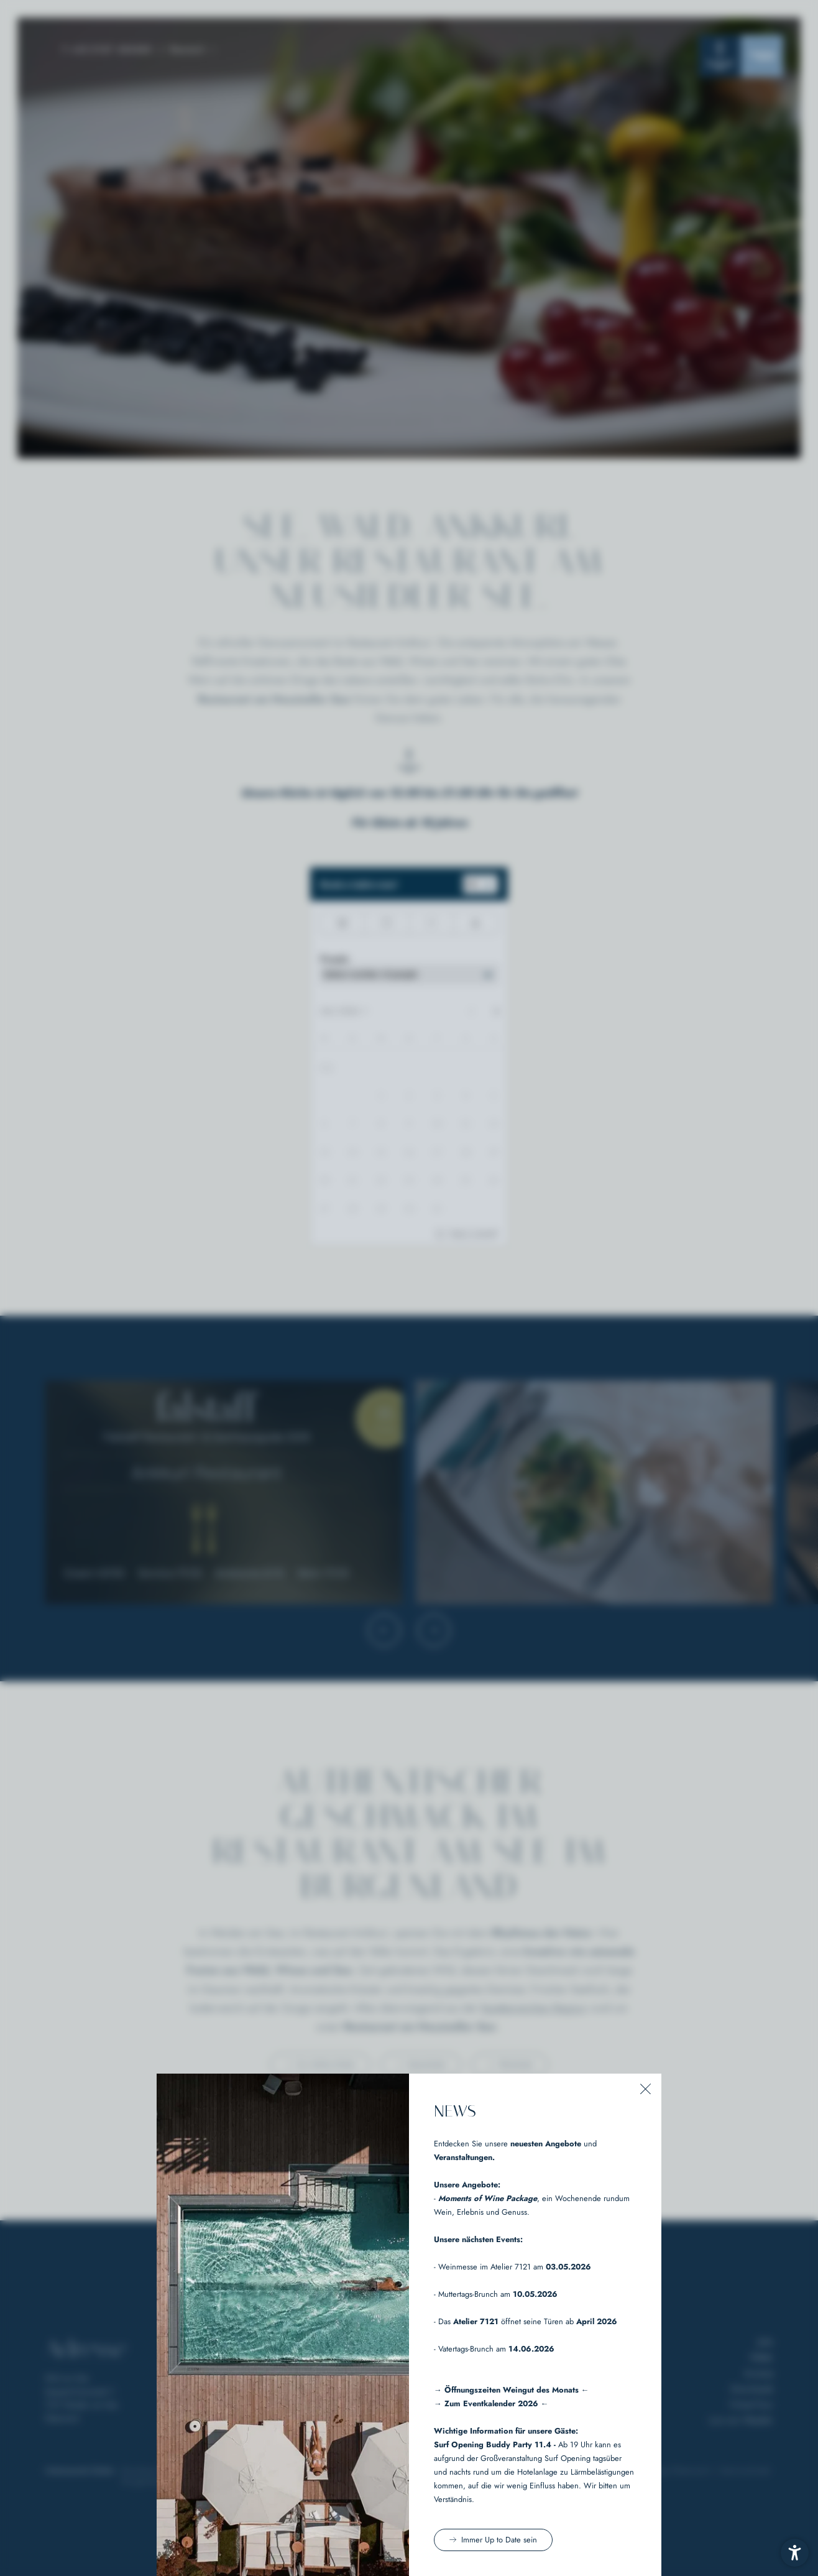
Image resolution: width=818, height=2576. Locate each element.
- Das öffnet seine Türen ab (525, 2321)
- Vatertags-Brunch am (494, 2349)
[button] (645, 2089)
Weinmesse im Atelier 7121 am (514, 2267)
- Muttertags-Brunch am (496, 2294)
